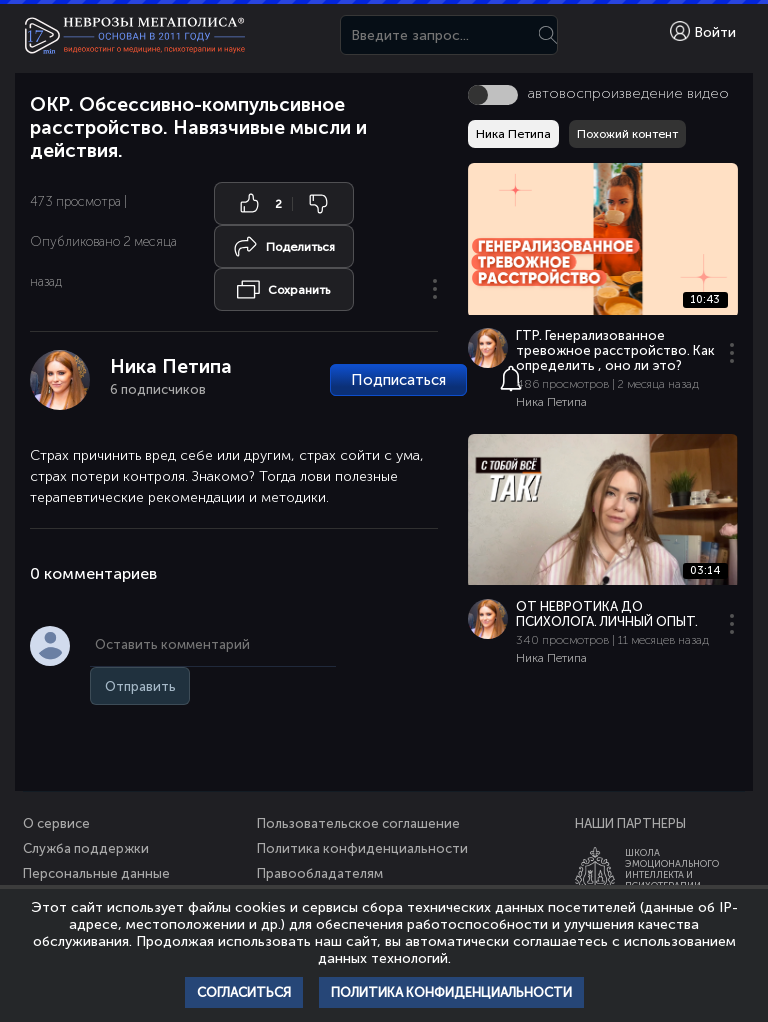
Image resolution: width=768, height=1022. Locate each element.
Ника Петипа (171, 366)
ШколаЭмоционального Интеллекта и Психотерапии (672, 869)
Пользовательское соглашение (358, 823)
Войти (703, 31)
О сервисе (56, 823)
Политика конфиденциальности (362, 848)
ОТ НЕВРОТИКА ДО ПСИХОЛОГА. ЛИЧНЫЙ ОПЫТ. (607, 614)
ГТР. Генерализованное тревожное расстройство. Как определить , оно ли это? (615, 350)
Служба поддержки (86, 848)
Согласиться (244, 992)
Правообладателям (320, 873)
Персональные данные (96, 873)
